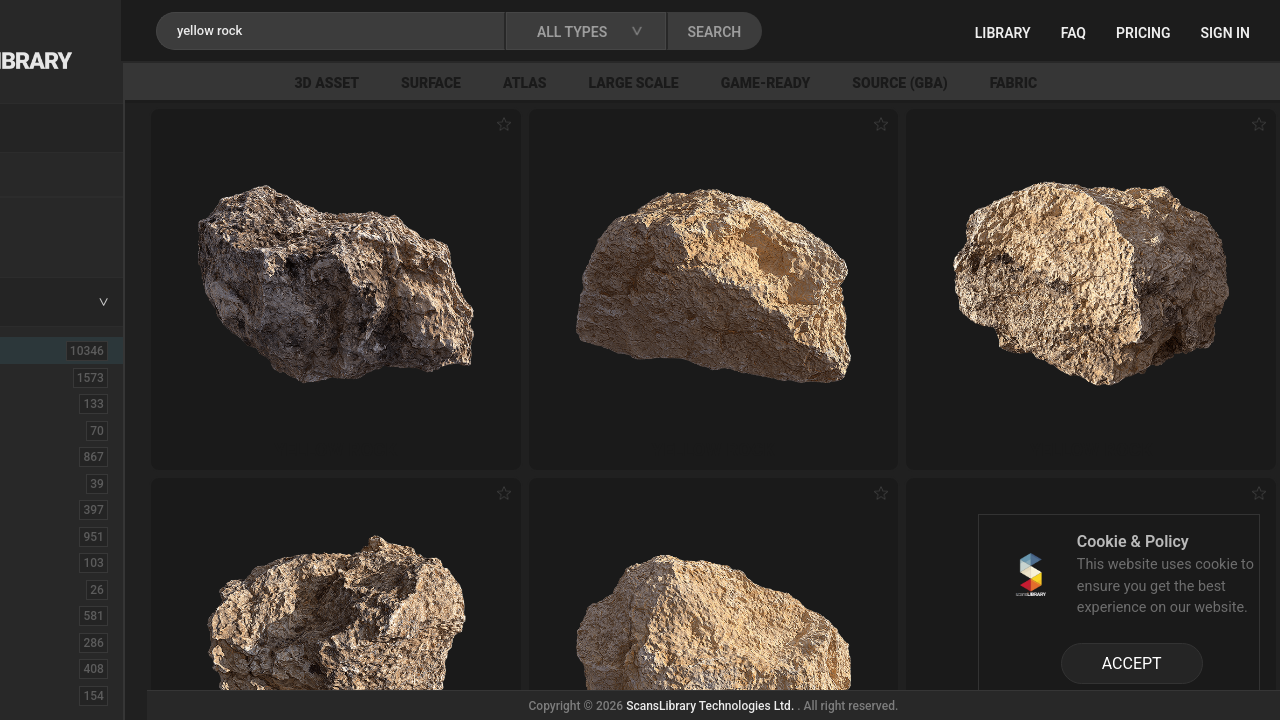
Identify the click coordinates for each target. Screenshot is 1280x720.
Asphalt (51, 403)
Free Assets (65, 244)
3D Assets (60, 377)
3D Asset (465, 83)
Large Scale (772, 83)
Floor (43, 642)
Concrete (56, 509)
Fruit (41, 695)
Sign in (1225, 33)
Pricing (1143, 33)
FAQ (1073, 33)
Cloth (43, 483)
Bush (43, 456)
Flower (48, 668)
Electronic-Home (81, 589)
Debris (47, 562)
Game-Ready (904, 83)
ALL (42, 350)
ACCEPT (1132, 663)
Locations (59, 176)
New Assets (66, 217)
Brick (43, 430)
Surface (569, 83)
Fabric (1151, 83)
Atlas (663, 83)
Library (1003, 33)
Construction (69, 536)
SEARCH (879, 32)
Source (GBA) (1037, 83)
